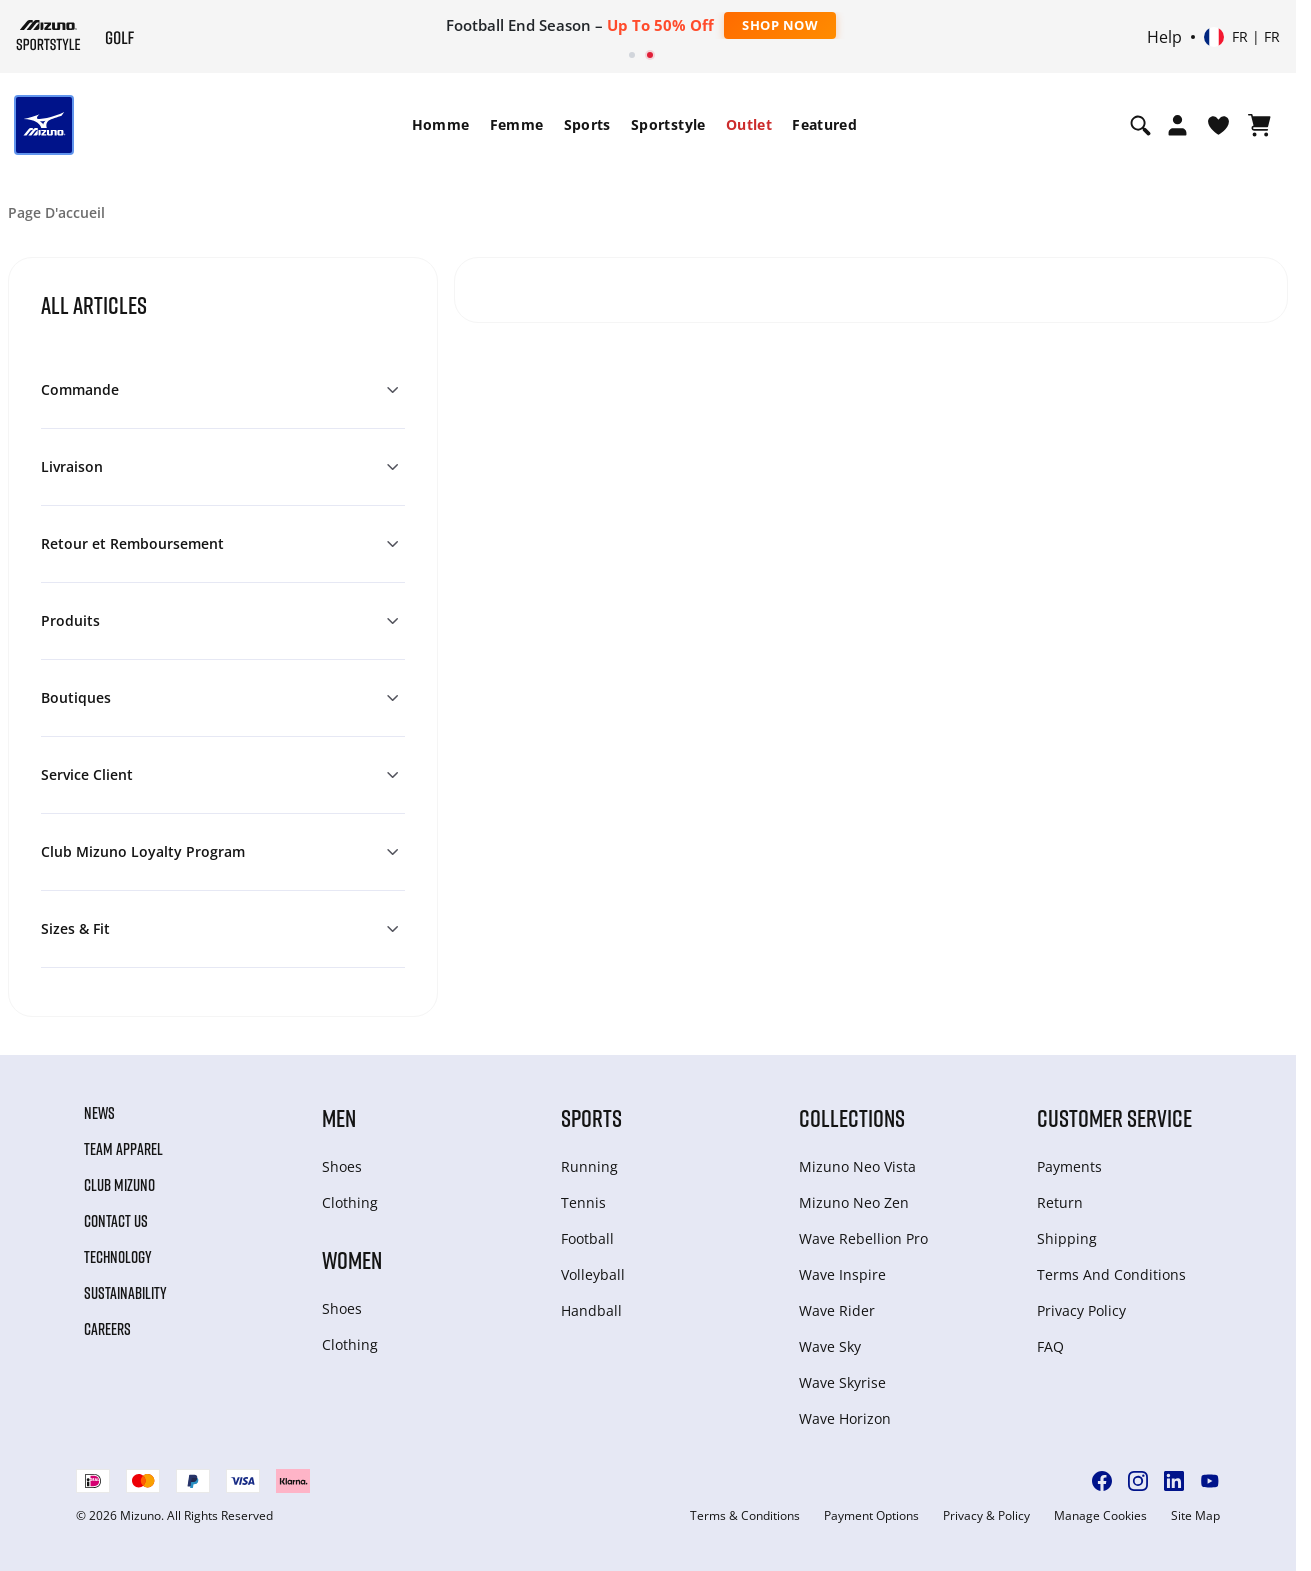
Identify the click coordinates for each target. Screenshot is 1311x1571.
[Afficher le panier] (1259, 125)
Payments (1069, 1166)
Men (339, 1117)
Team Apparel (123, 1149)
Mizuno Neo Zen (854, 1202)
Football (587, 1238)
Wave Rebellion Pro (863, 1238)
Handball (591, 1310)
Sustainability (125, 1293)
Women (352, 1259)
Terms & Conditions (745, 1516)
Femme (517, 124)
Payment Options (871, 1516)
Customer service (1114, 1117)
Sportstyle (668, 124)
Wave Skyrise (842, 1382)
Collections (852, 1117)
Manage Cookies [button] (1100, 1516)
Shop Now (780, 25)
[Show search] (1140, 125)
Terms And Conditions (1111, 1274)
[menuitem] (441, 125)
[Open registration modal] (1177, 125)
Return (1060, 1202)
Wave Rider (837, 1310)
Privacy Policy (1081, 1310)
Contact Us (116, 1221)
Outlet (749, 124)
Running (589, 1166)
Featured (824, 124)
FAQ (1050, 1346)
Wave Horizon (845, 1418)
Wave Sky (830, 1346)
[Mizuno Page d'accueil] (48, 35)
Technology (118, 1257)
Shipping (1067, 1238)
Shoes (342, 1166)
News (99, 1113)
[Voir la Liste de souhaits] (1218, 125)
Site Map (1195, 1516)
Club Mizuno (119, 1185)
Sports (587, 124)
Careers (107, 1329)
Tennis (583, 1202)
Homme (441, 124)
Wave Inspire (842, 1274)
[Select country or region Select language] (1242, 37)
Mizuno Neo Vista (857, 1166)
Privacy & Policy (986, 1516)
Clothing (350, 1202)
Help (1164, 37)
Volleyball (593, 1274)
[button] (223, 390)
